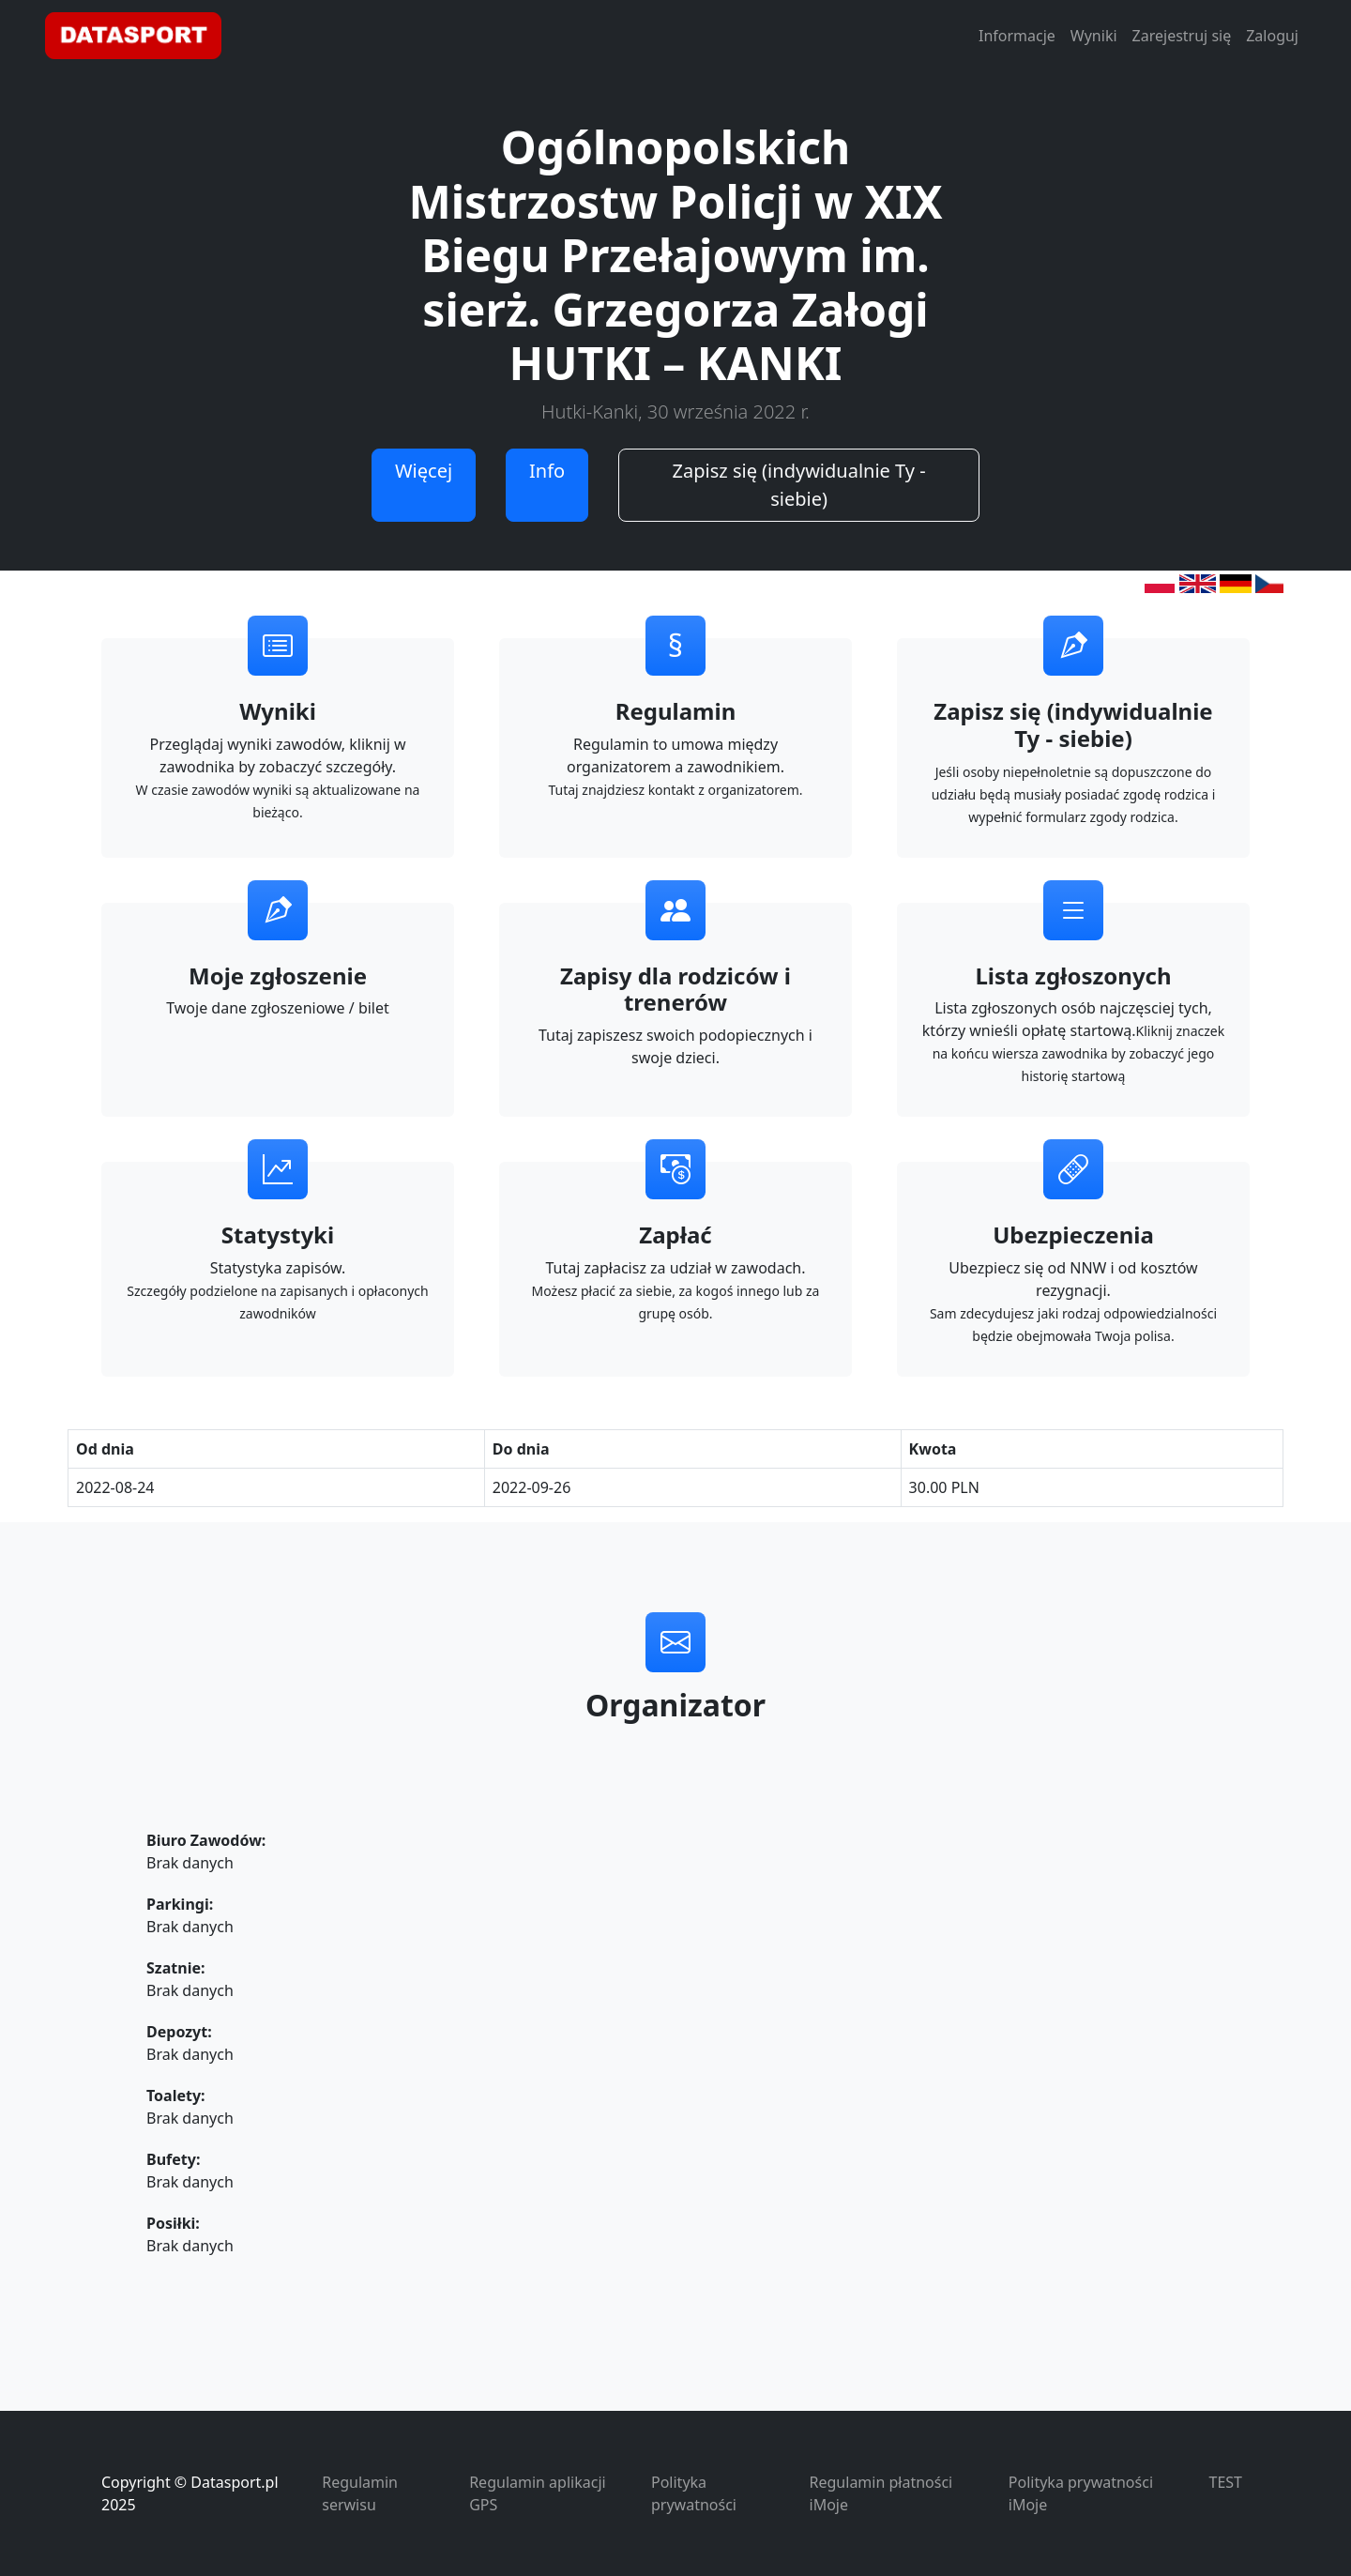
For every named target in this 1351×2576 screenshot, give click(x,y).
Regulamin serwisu (360, 2493)
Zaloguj (1272, 35)
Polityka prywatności (693, 2493)
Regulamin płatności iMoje (881, 2493)
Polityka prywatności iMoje (1081, 2493)
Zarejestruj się (1182, 35)
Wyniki (1093, 35)
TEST (1225, 2482)
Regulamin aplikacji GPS (537, 2493)
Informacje (1017, 35)
